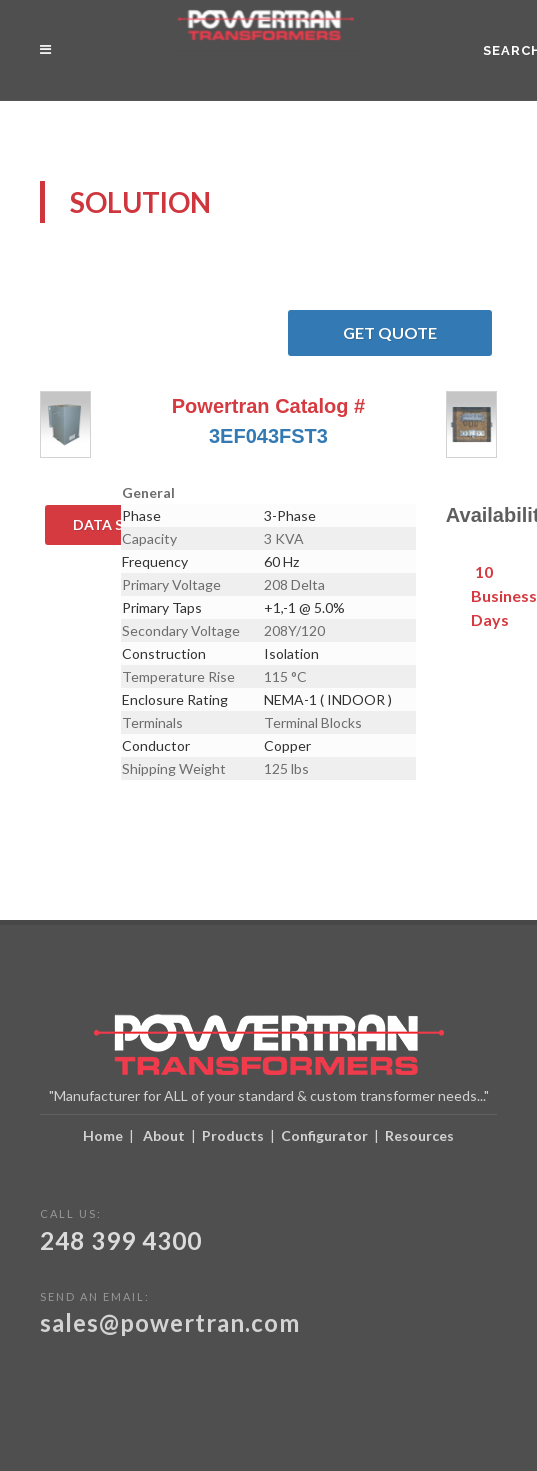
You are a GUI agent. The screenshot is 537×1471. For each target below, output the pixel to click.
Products (233, 1135)
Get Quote (417, 333)
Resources (419, 1135)
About (164, 1135)
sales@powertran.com (170, 1322)
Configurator (324, 1135)
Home (103, 1135)
